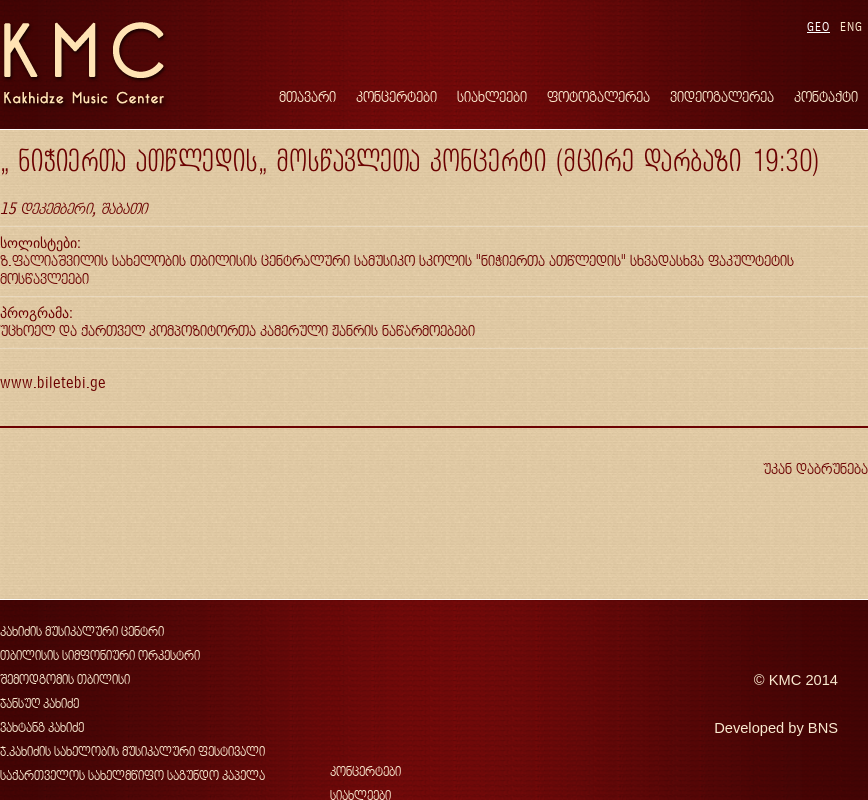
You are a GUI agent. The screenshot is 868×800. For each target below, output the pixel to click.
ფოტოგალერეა (598, 96)
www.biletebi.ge (53, 382)
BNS (823, 728)
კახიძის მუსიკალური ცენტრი (82, 631)
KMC (785, 680)
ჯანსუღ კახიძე (39, 703)
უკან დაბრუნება (815, 468)
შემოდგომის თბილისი (65, 679)
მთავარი (307, 96)
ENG (851, 26)
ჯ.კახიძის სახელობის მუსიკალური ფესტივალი (132, 751)
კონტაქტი (826, 96)
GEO (818, 26)
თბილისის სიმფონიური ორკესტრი (100, 655)
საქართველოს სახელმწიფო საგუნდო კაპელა (132, 775)
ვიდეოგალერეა (722, 96)
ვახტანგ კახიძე (42, 727)
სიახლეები (492, 96)
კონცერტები (396, 96)
